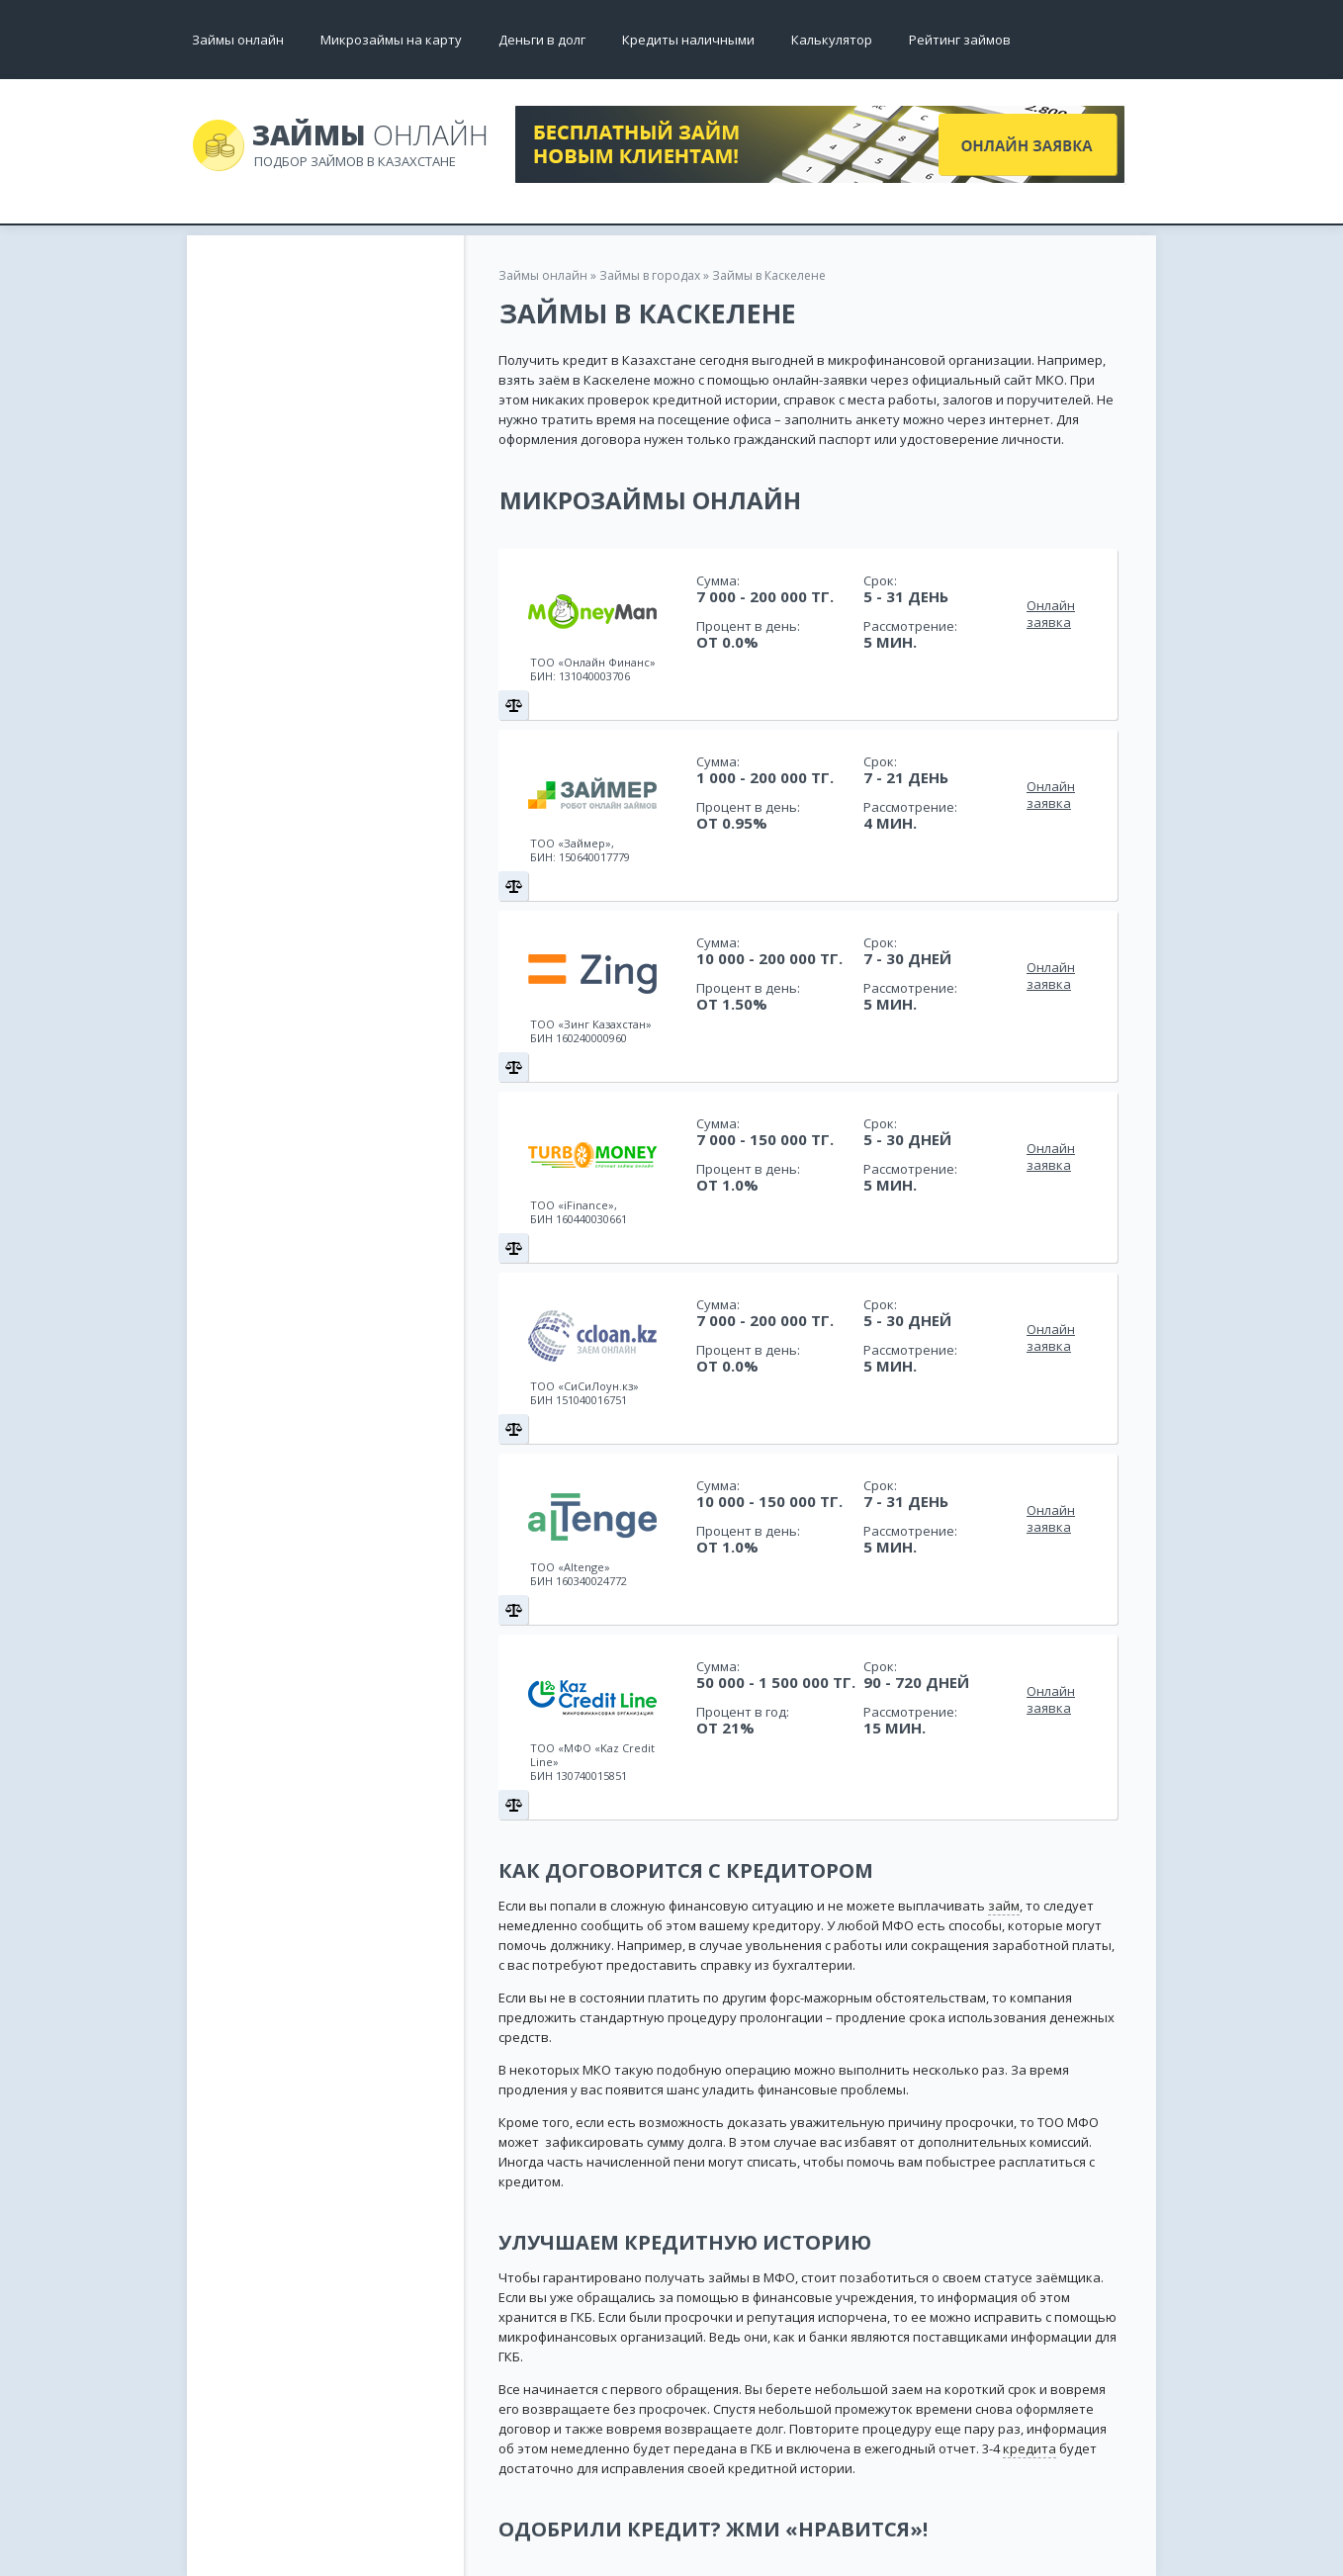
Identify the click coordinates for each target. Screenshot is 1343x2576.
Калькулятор (831, 39)
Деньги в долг (541, 39)
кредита (1029, 2448)
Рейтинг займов (960, 39)
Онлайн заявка (1051, 613)
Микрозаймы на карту (391, 39)
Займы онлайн (238, 39)
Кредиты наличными (688, 39)
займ (1004, 1905)
